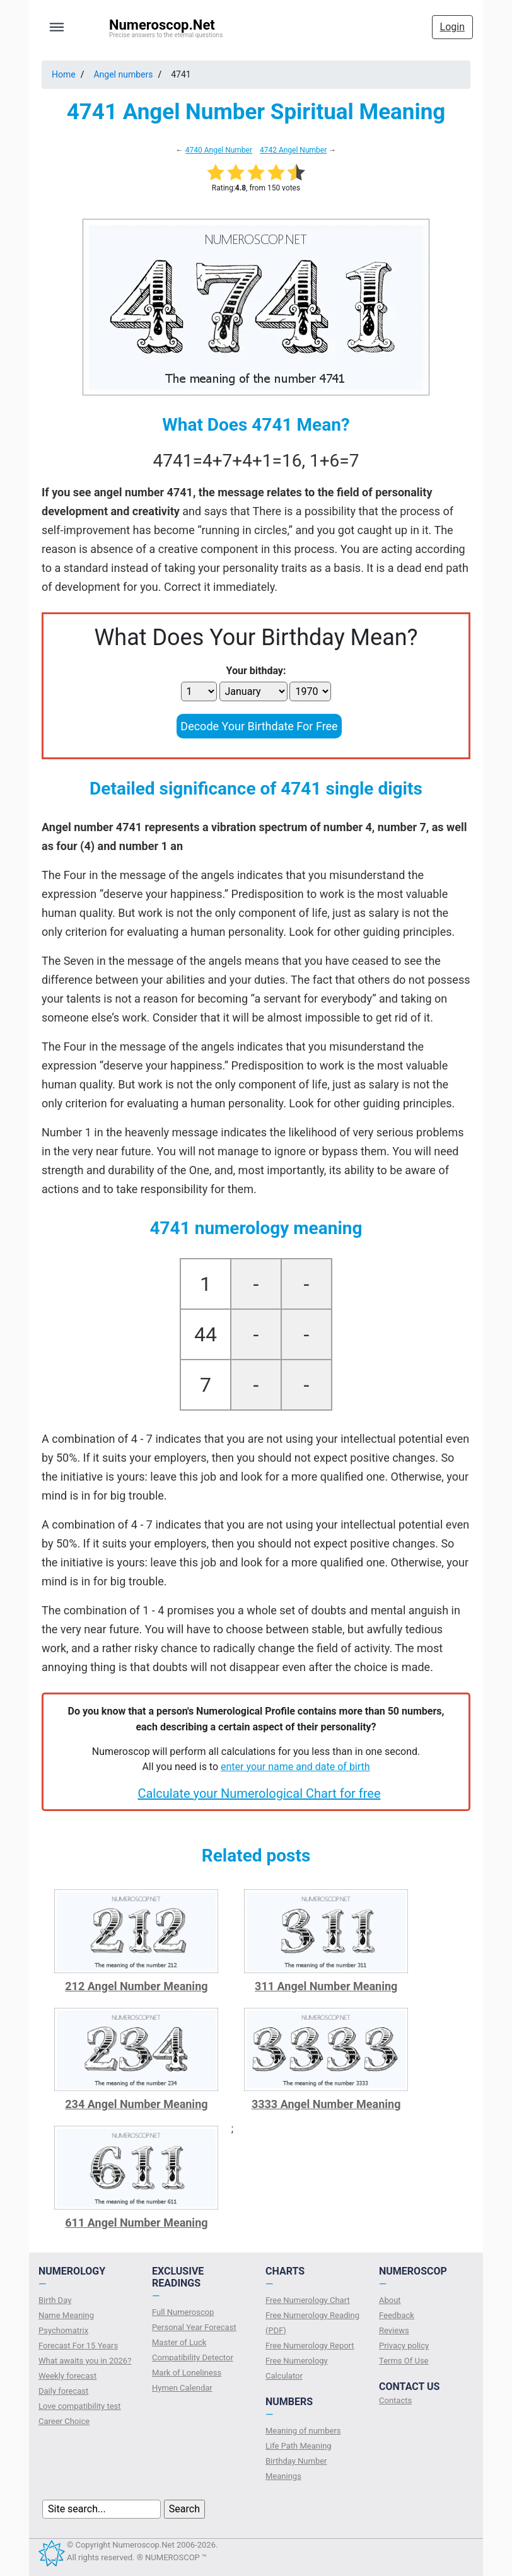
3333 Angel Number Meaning (326, 2104)
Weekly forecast (67, 2376)
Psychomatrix (63, 2330)
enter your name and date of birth (295, 1767)
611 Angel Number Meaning (136, 2222)
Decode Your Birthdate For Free (258, 726)
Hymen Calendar (182, 2387)
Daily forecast (63, 2391)
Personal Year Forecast (194, 2327)
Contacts (395, 2400)
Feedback (396, 2315)
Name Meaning (66, 2315)
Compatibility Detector (192, 2357)
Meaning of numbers (303, 2430)
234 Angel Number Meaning (136, 2104)
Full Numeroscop (183, 2312)
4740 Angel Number (218, 150)
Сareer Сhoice (64, 2421)
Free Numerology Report (309, 2345)
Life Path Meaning (298, 2446)
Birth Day (54, 2300)
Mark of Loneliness (186, 2372)
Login (452, 27)
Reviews (394, 2330)
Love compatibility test (79, 2406)
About (390, 2300)
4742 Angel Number (293, 150)
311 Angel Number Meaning (326, 1986)
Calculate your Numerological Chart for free (258, 1793)
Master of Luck (179, 2342)
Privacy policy (404, 2345)
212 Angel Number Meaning (136, 1986)
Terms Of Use (403, 2360)
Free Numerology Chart (307, 2300)
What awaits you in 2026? (84, 2360)
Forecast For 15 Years (78, 2345)
